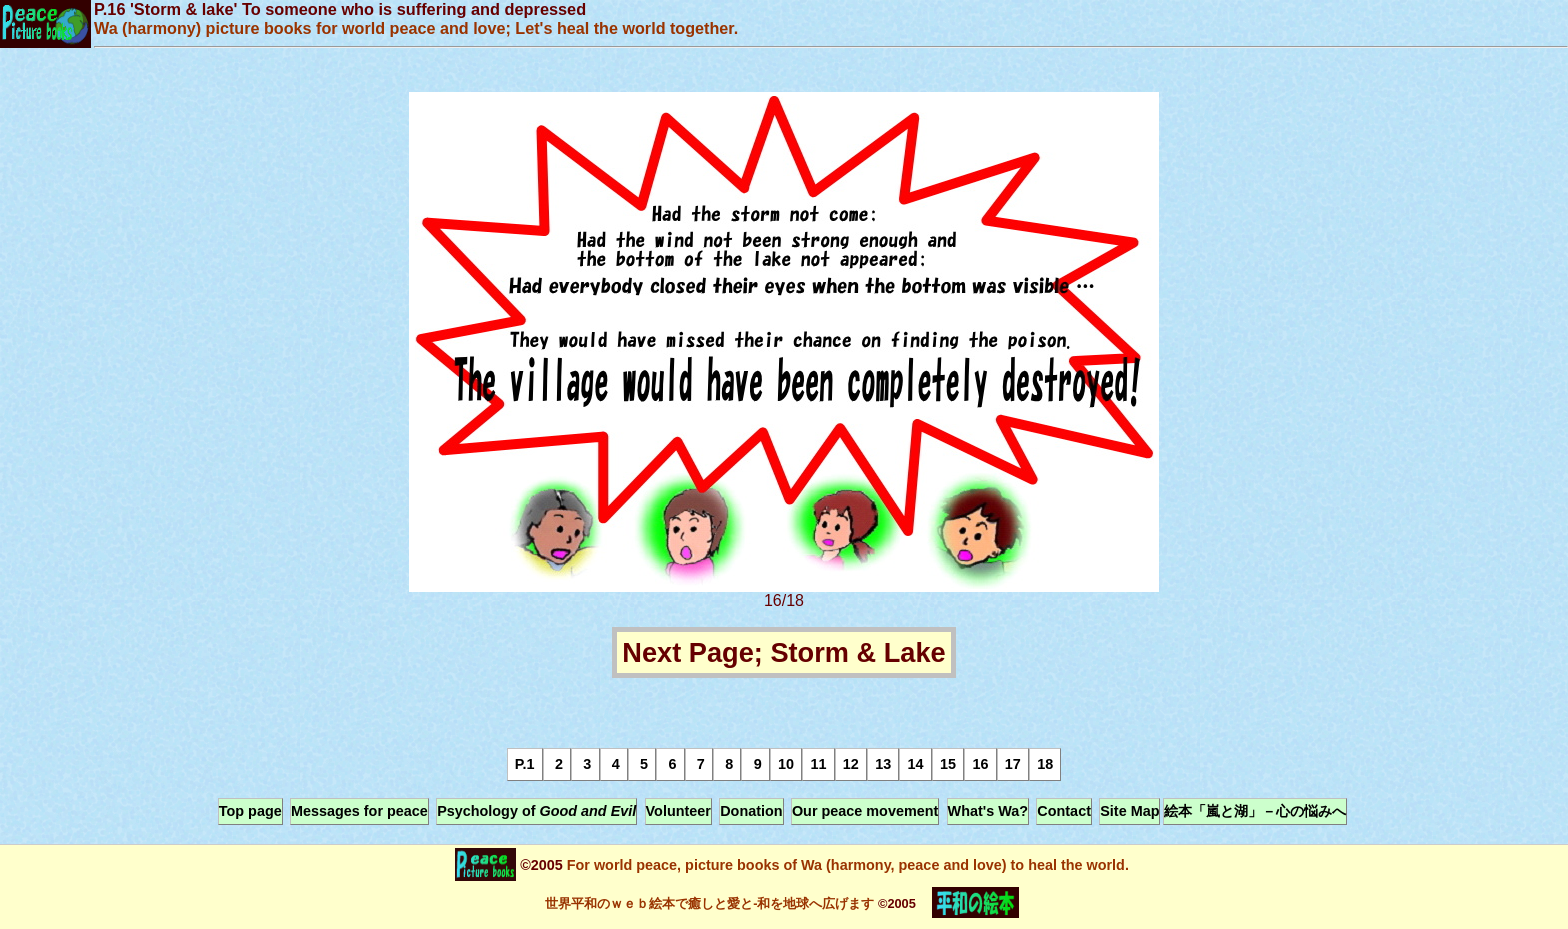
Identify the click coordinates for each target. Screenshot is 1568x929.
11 (818, 764)
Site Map (1129, 811)
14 (916, 764)
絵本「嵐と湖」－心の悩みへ (1255, 811)
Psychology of (536, 811)
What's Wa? (988, 811)
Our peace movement (865, 811)
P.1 (525, 764)
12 (851, 764)
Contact (1064, 811)
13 (883, 764)
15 (948, 764)
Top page (250, 811)
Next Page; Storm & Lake (783, 652)
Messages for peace (359, 811)
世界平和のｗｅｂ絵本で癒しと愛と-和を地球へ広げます (709, 903)
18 (1045, 764)
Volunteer (678, 811)
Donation (751, 811)
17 (1013, 764)
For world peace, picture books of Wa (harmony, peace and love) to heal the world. (846, 865)
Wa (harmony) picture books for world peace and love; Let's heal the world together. (416, 28)
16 (980, 764)
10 (786, 764)
